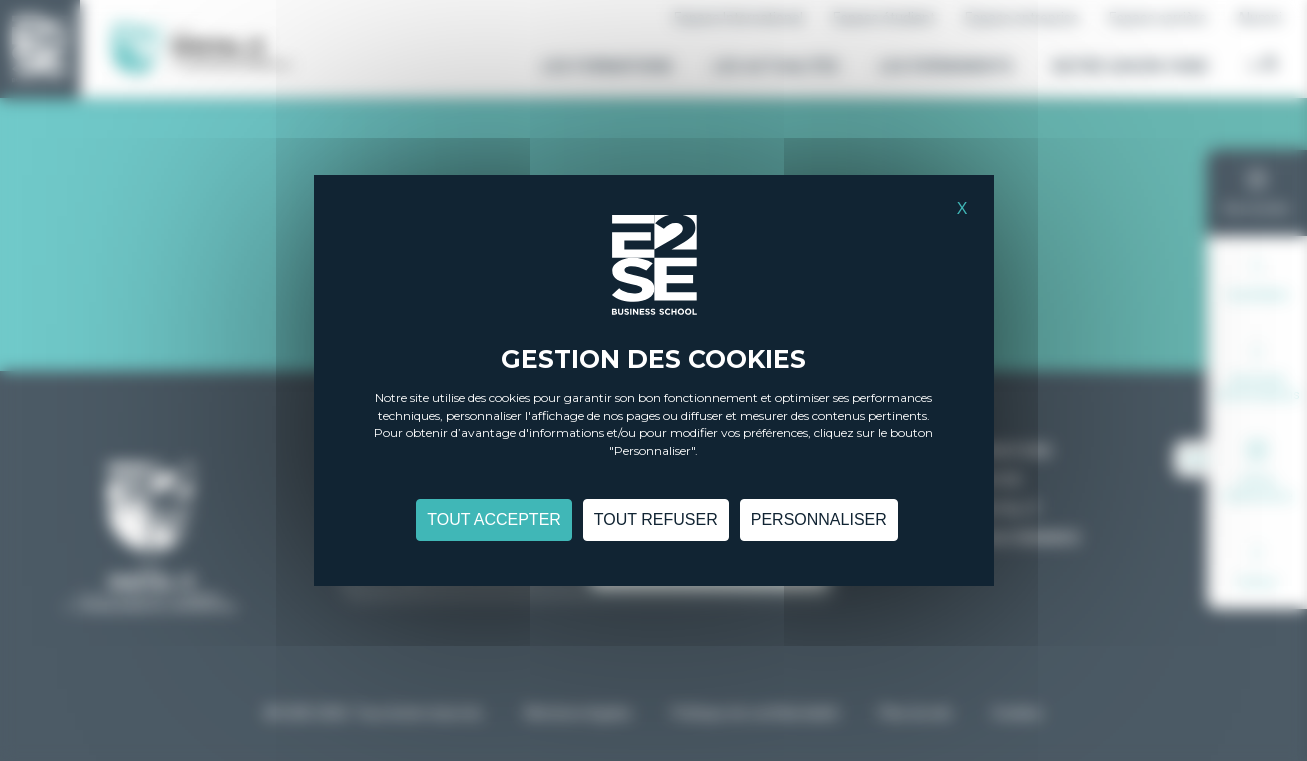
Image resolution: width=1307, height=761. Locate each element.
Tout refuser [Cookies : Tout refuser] (656, 523)
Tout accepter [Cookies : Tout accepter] (494, 523)
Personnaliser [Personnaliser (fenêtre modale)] (819, 523)
